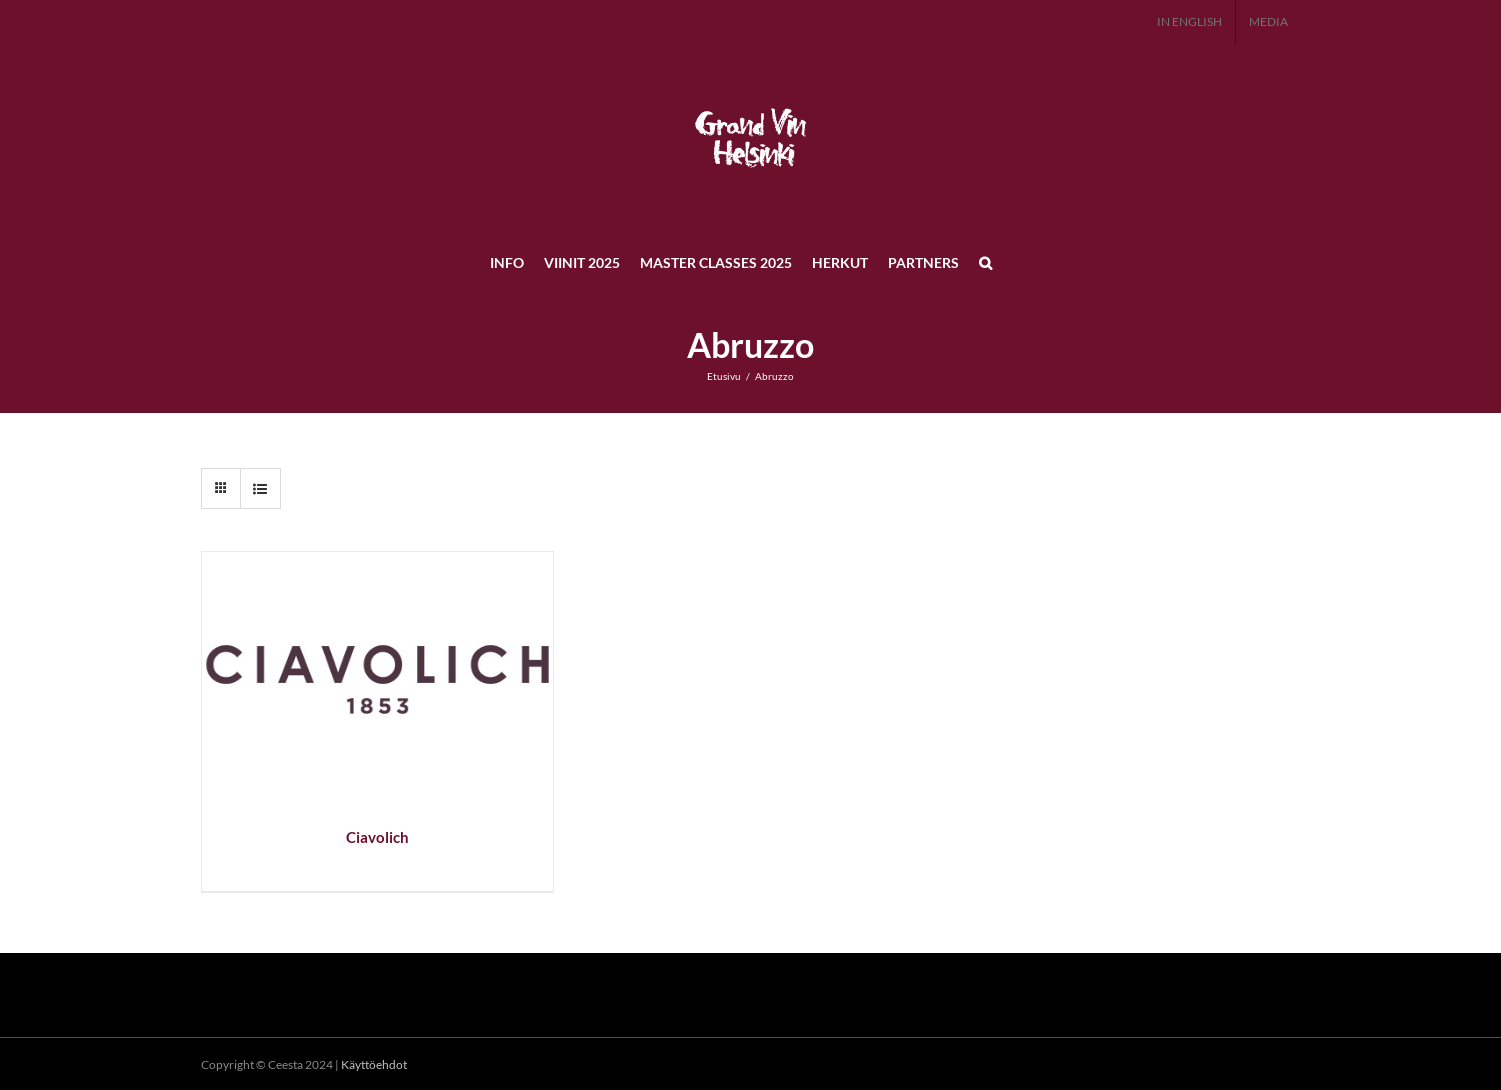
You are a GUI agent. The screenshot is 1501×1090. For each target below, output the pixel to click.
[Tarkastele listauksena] (260, 488)
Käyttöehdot (374, 1064)
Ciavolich (377, 837)
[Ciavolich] (377, 563)
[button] (985, 262)
